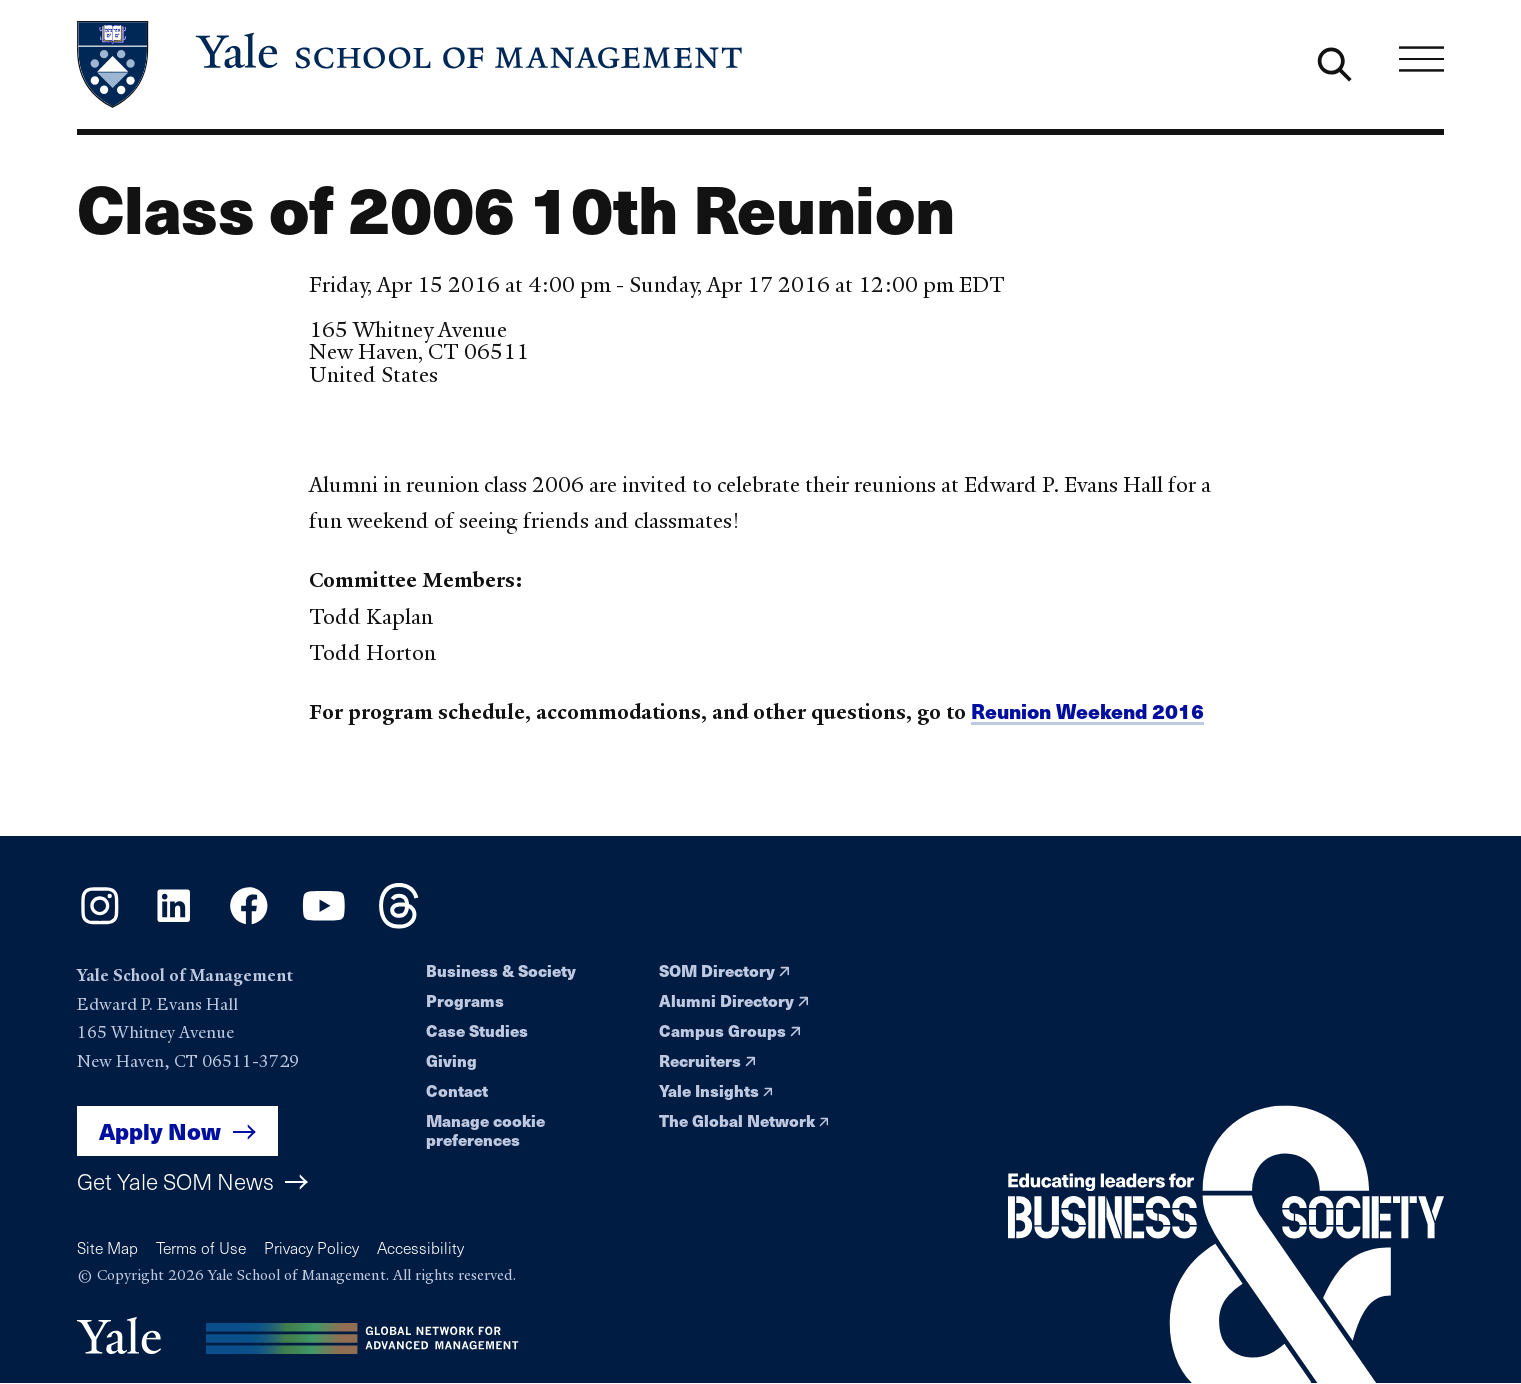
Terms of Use (201, 1247)
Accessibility (420, 1247)
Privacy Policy (311, 1247)
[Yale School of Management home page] (411, 64)
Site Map (107, 1247)
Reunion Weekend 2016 (1087, 710)
